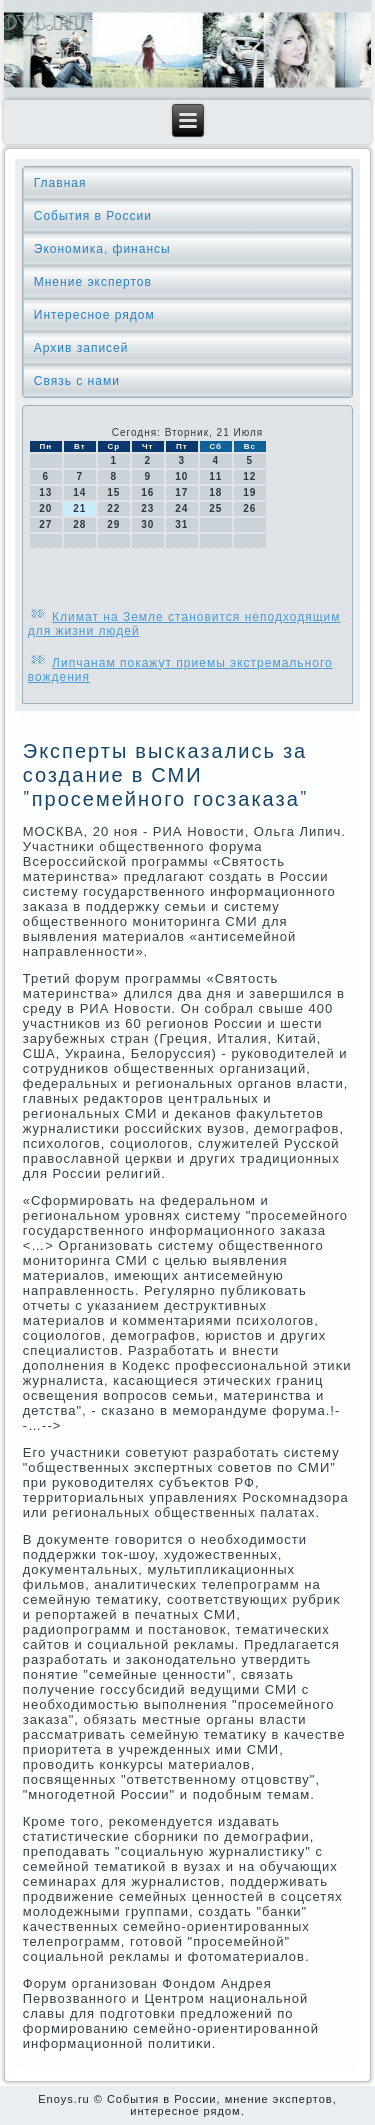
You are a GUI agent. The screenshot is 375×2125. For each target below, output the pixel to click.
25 (215, 508)
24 (181, 508)
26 (249, 508)
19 (249, 492)
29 (113, 524)
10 (181, 476)
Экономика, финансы (102, 249)
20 (45, 508)
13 (45, 492)
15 (113, 492)
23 (147, 508)
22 (113, 508)
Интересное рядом (94, 315)
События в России (93, 216)
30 (147, 524)
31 (181, 524)
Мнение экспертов (93, 282)
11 (215, 476)
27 (45, 524)
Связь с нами (77, 381)
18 (215, 492)
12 (249, 476)
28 (79, 524)
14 (79, 492)
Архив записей (81, 348)
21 (79, 508)
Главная (60, 183)
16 (147, 492)
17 (181, 492)
